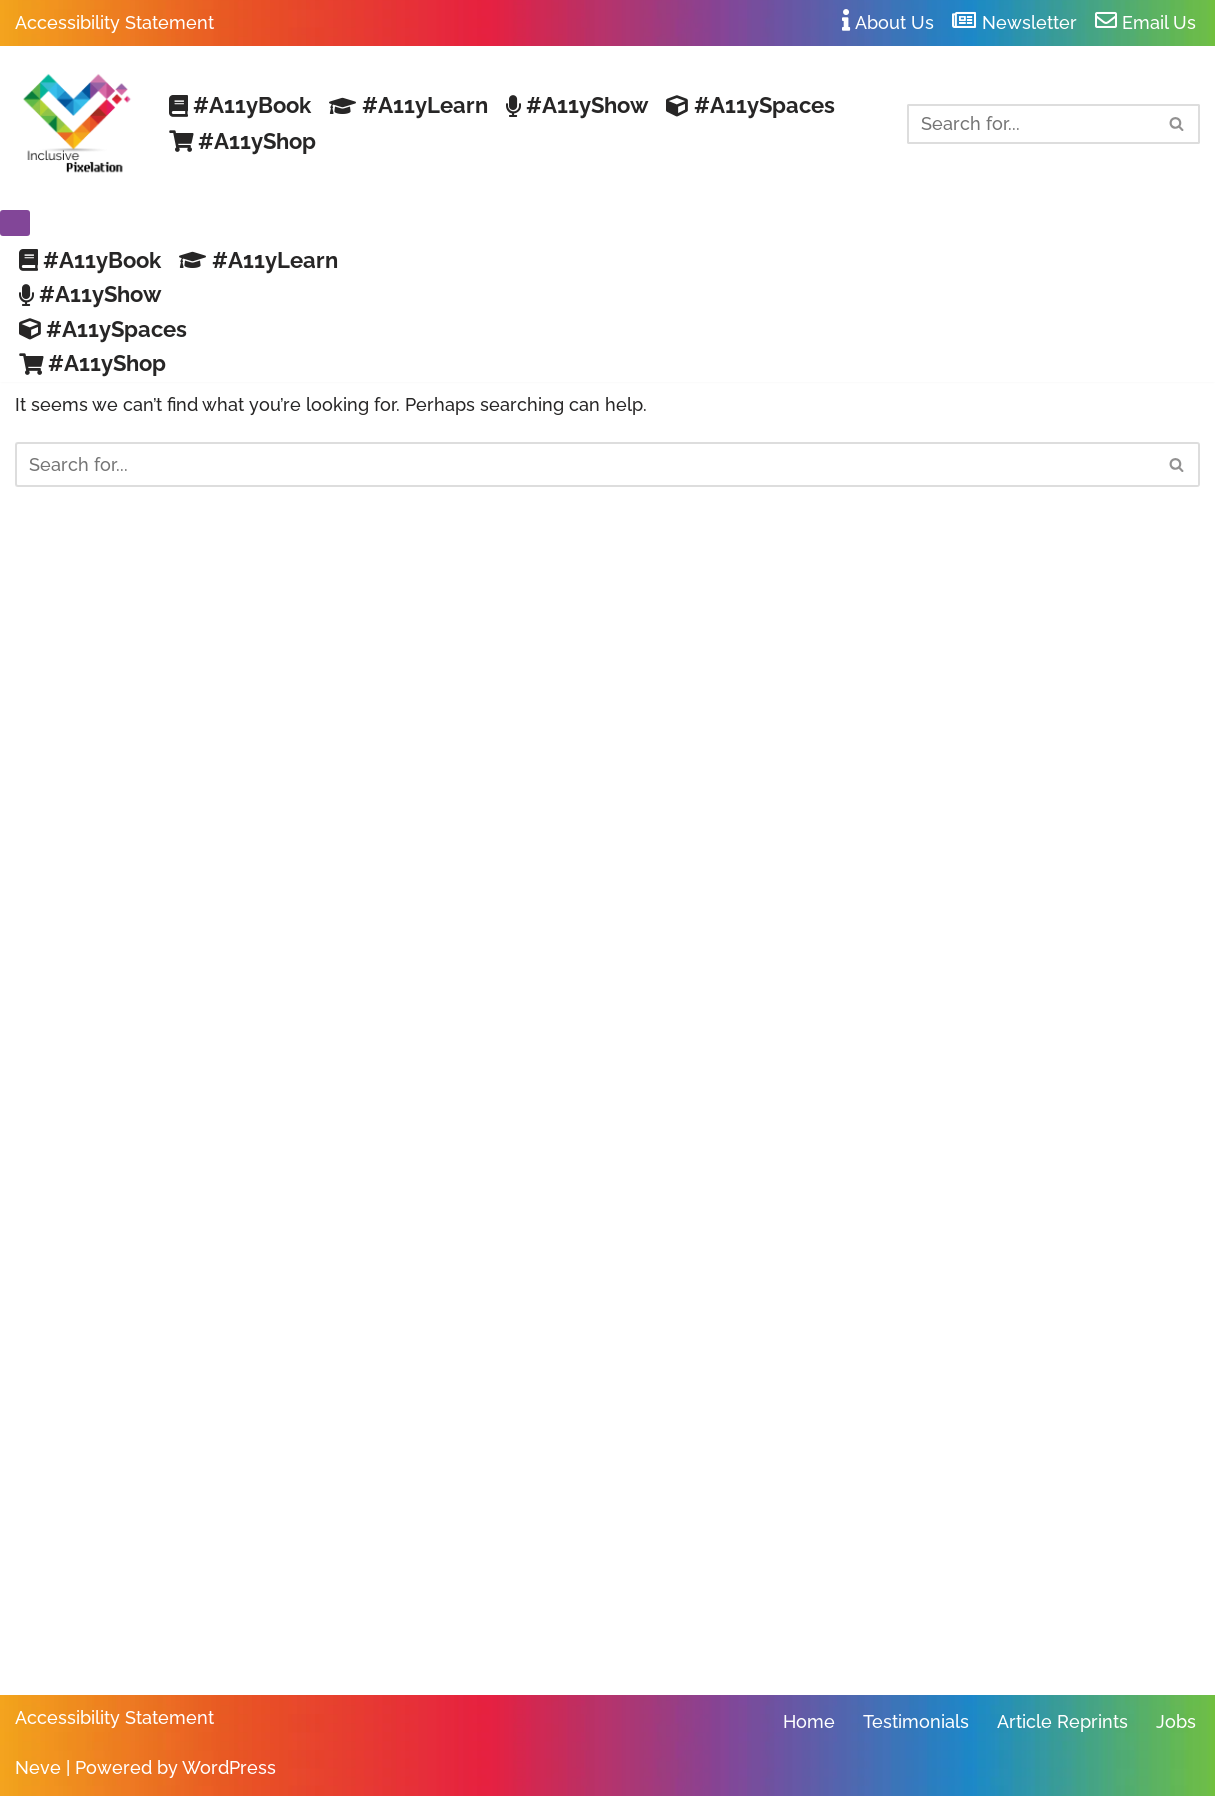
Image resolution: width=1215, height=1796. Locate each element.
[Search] (1031, 124)
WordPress (229, 1767)
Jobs (1176, 1721)
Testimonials (916, 1721)
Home (809, 1721)
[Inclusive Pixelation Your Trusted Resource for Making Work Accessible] (75, 124)
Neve (38, 1767)
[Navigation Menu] (15, 223)
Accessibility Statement (114, 22)
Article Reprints (1062, 1721)
